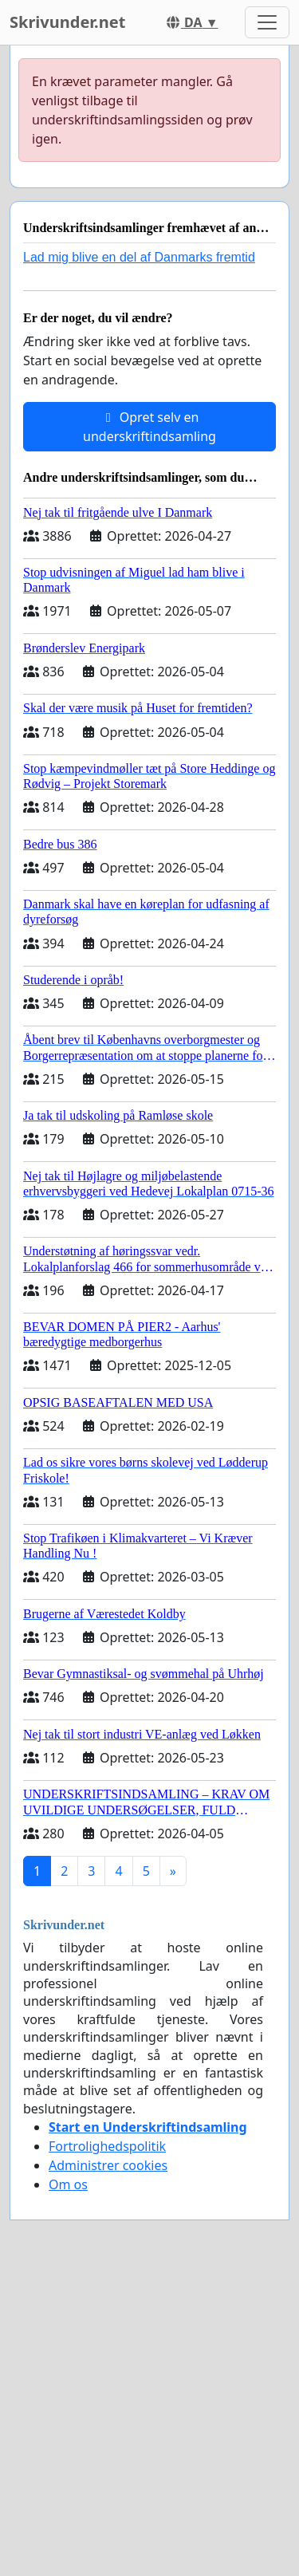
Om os (68, 2184)
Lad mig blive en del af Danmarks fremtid (139, 257)
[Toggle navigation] (267, 22)
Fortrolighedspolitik (107, 2146)
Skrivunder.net (67, 22)
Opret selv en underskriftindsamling (149, 426)
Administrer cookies (108, 2165)
